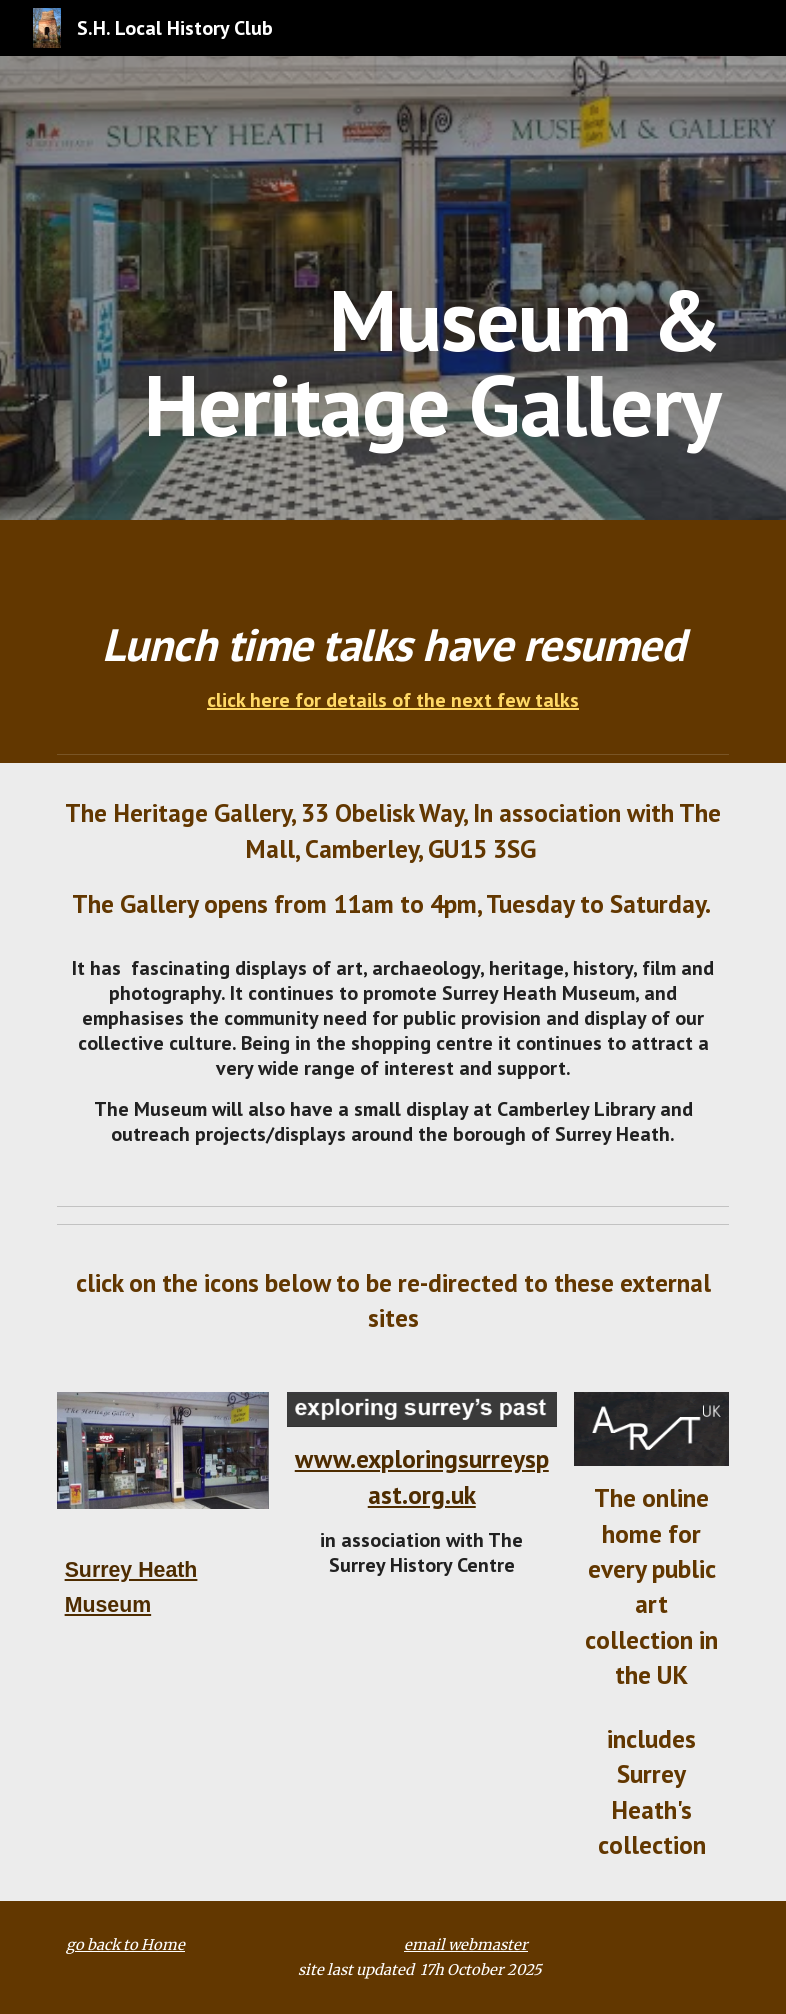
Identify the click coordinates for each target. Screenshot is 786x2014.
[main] (421, 288)
